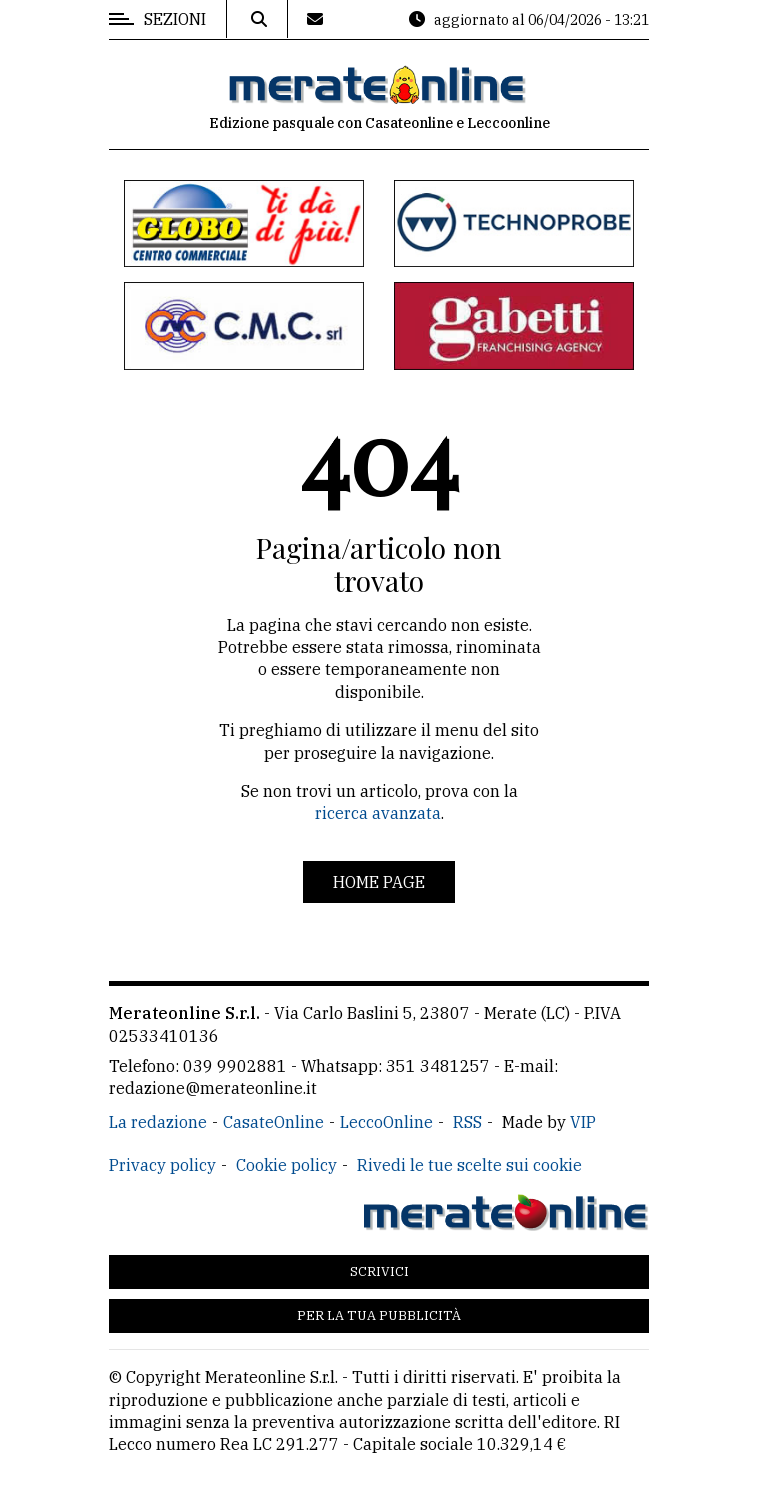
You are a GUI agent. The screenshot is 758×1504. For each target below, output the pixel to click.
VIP (583, 1122)
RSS (467, 1122)
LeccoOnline (386, 1122)
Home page (379, 882)
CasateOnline (273, 1122)
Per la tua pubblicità (379, 1315)
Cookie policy (286, 1165)
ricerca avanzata (378, 813)
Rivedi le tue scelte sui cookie (469, 1165)
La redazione (158, 1122)
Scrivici (379, 1271)
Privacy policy (162, 1165)
